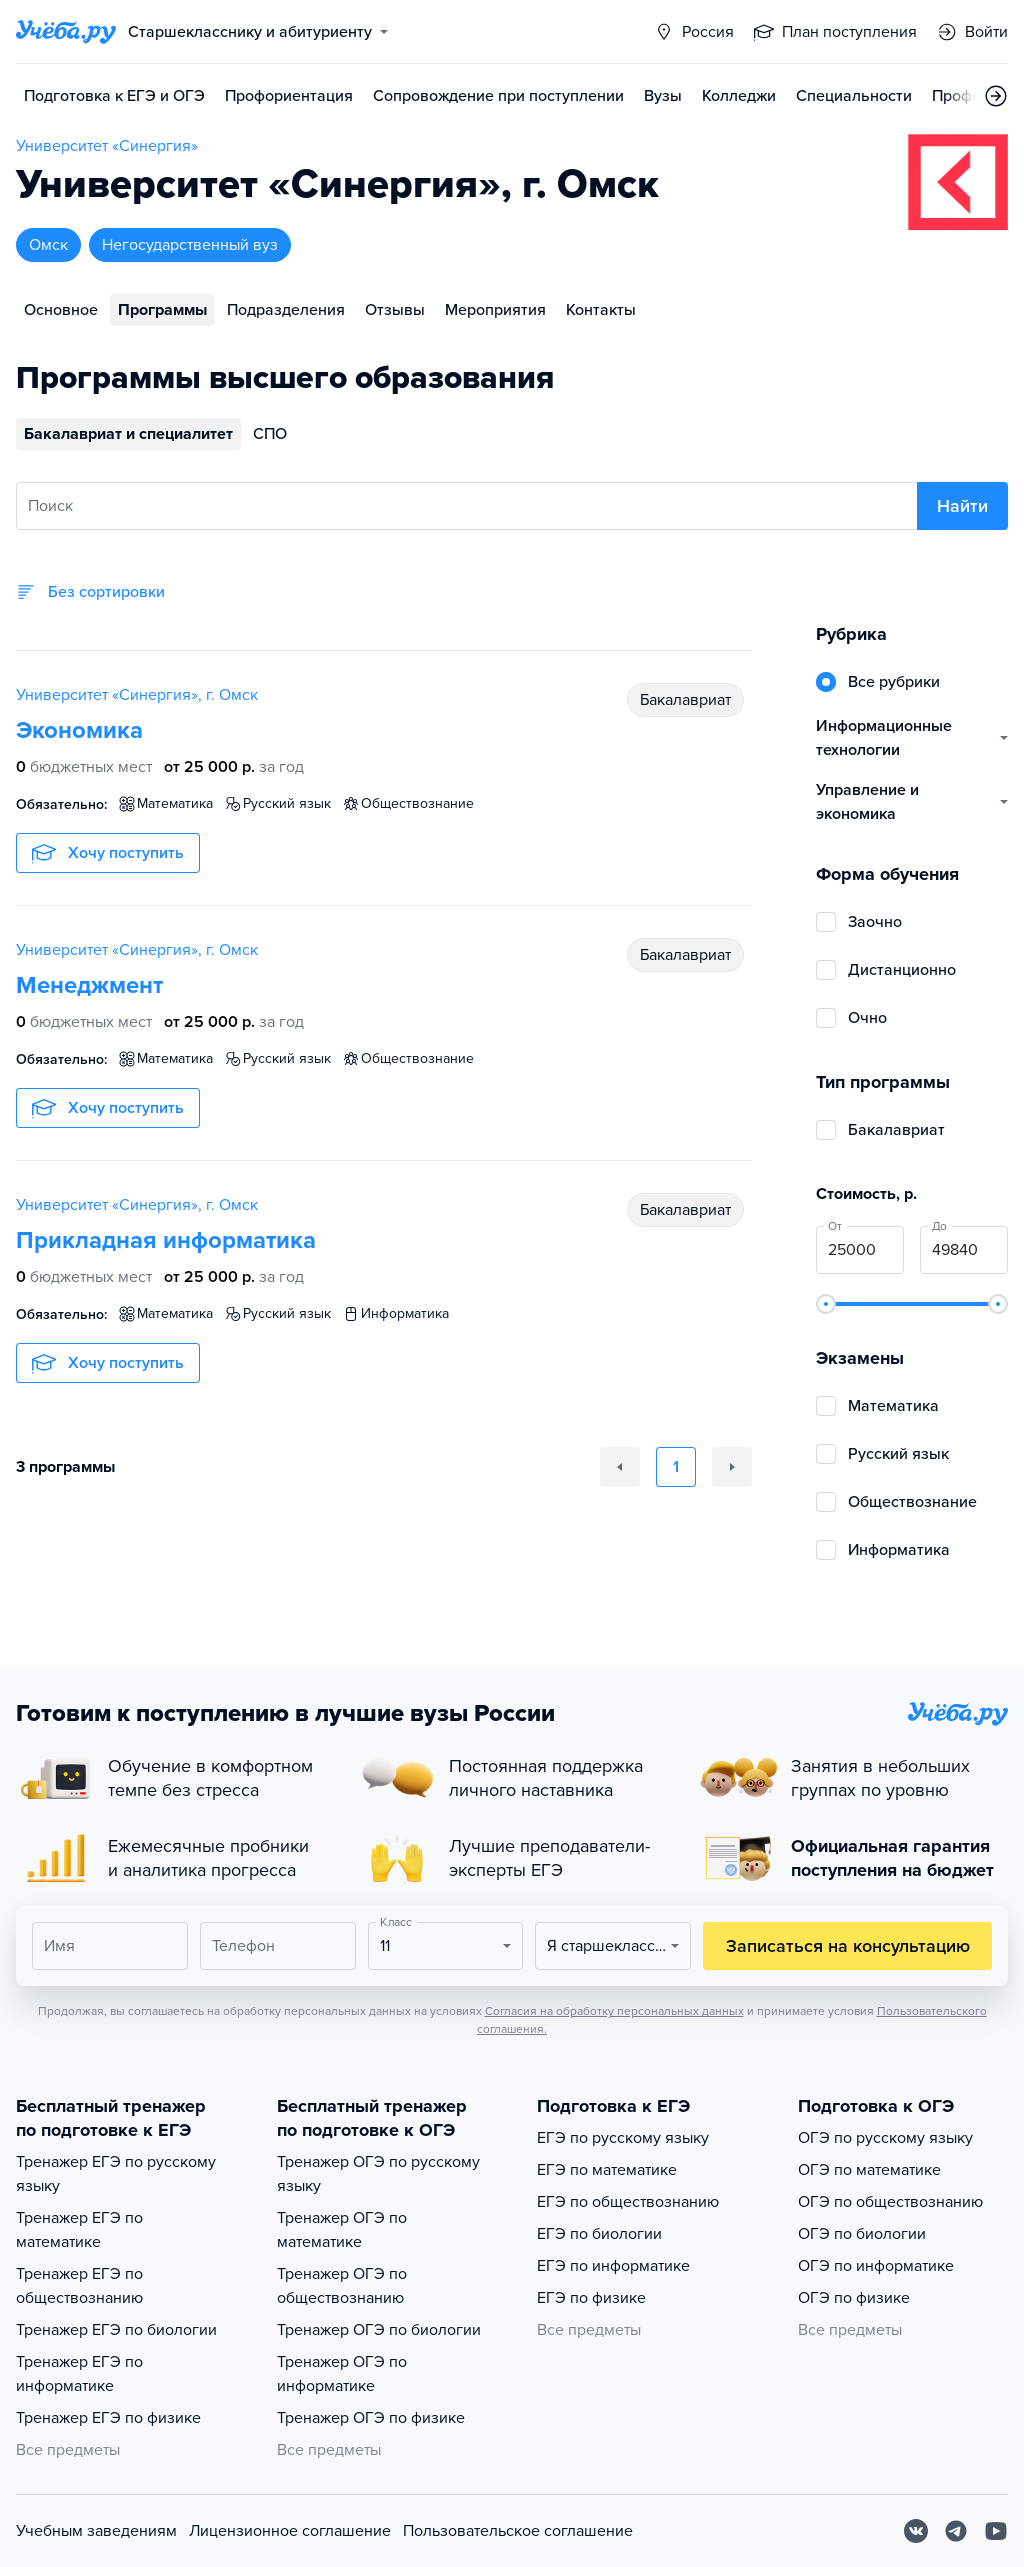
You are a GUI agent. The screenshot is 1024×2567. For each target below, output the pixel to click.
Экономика (79, 730)
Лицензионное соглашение (290, 2531)
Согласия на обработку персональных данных (614, 2011)
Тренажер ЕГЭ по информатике (79, 2374)
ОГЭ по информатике (876, 2266)
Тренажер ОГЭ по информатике (342, 2374)
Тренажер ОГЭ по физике (371, 2418)
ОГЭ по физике (854, 2298)
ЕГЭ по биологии (599, 2234)
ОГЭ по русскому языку (885, 2138)
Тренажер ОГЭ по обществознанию (342, 2286)
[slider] (826, 1304)
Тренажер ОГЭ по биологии (379, 2330)
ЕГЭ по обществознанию (628, 2202)
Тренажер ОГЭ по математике (342, 2230)
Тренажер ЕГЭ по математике (79, 2230)
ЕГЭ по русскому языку (623, 2138)
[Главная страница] (66, 32)
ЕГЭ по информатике (613, 2266)
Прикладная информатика (166, 1240)
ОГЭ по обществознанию (890, 2202)
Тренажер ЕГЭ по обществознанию (79, 2286)
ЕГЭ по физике (591, 2298)
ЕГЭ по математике (607, 2170)
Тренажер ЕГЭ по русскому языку (116, 2174)
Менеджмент (89, 985)
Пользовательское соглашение (518, 2531)
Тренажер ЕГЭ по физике (108, 2418)
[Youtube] (996, 2531)
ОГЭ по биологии (862, 2234)
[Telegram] (956, 2531)
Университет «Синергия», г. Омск (137, 695)
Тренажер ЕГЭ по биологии (116, 2330)
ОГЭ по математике (869, 2170)
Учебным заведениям (96, 2531)
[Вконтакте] (916, 2531)
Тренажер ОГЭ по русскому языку (378, 2174)
